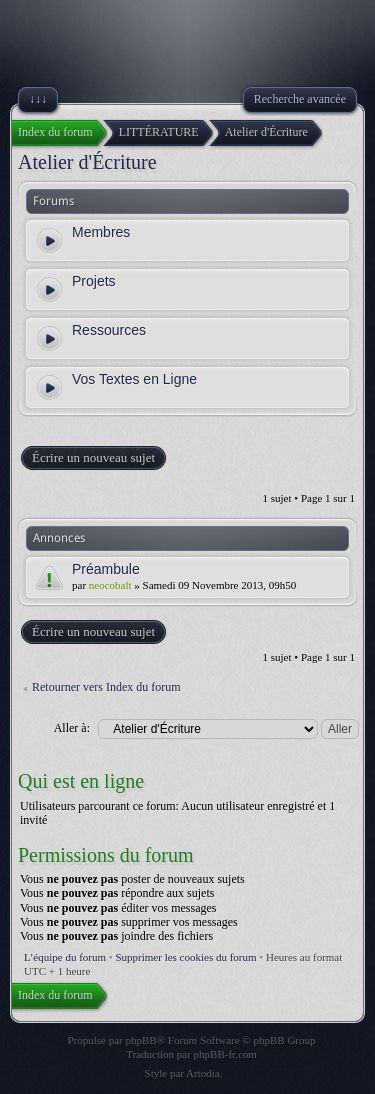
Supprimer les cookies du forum (185, 957)
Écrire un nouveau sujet (92, 458)
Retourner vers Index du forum (106, 687)
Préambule (106, 569)
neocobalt (110, 585)
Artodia (203, 1073)
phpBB (141, 1040)
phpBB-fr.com (225, 1054)
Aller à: (72, 728)
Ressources (109, 330)
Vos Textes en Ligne (134, 379)
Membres (101, 232)
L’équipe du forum (65, 957)
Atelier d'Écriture (87, 162)
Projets (94, 281)
